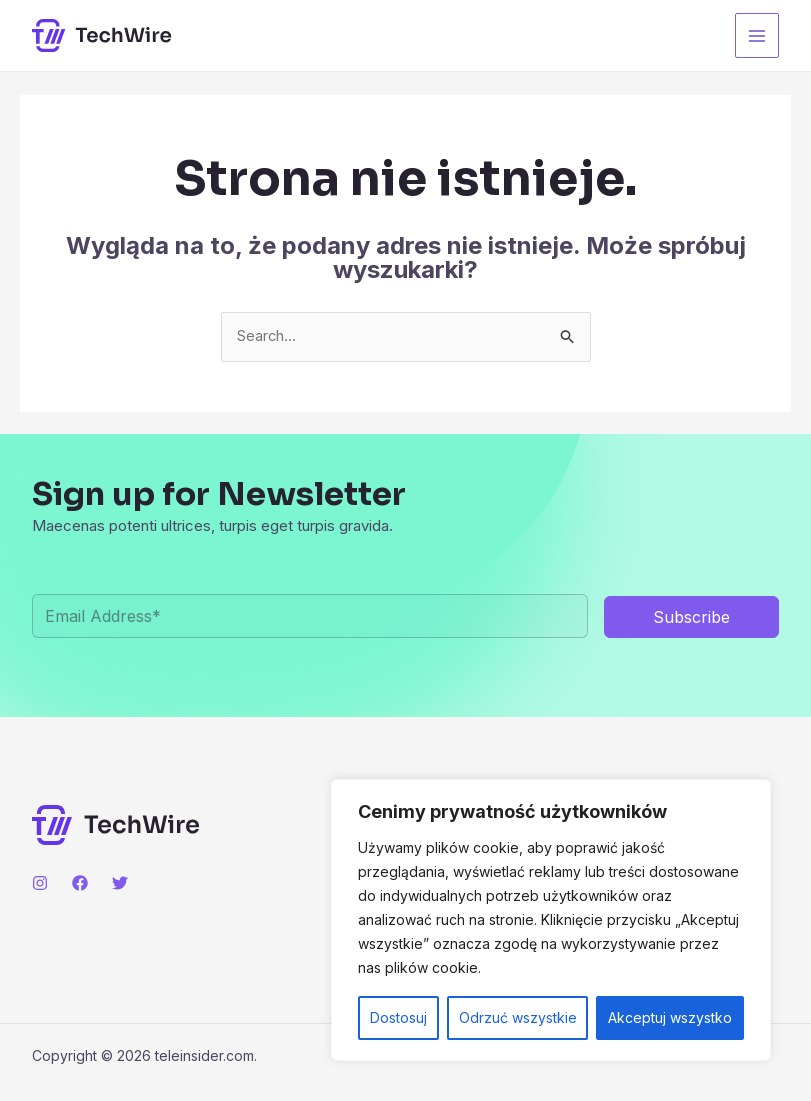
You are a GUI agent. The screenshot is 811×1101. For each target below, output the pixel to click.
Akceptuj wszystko (670, 1017)
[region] (551, 920)
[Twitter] (120, 884)
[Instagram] (40, 884)
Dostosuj (398, 1017)
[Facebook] (80, 884)
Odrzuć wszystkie (518, 1017)
